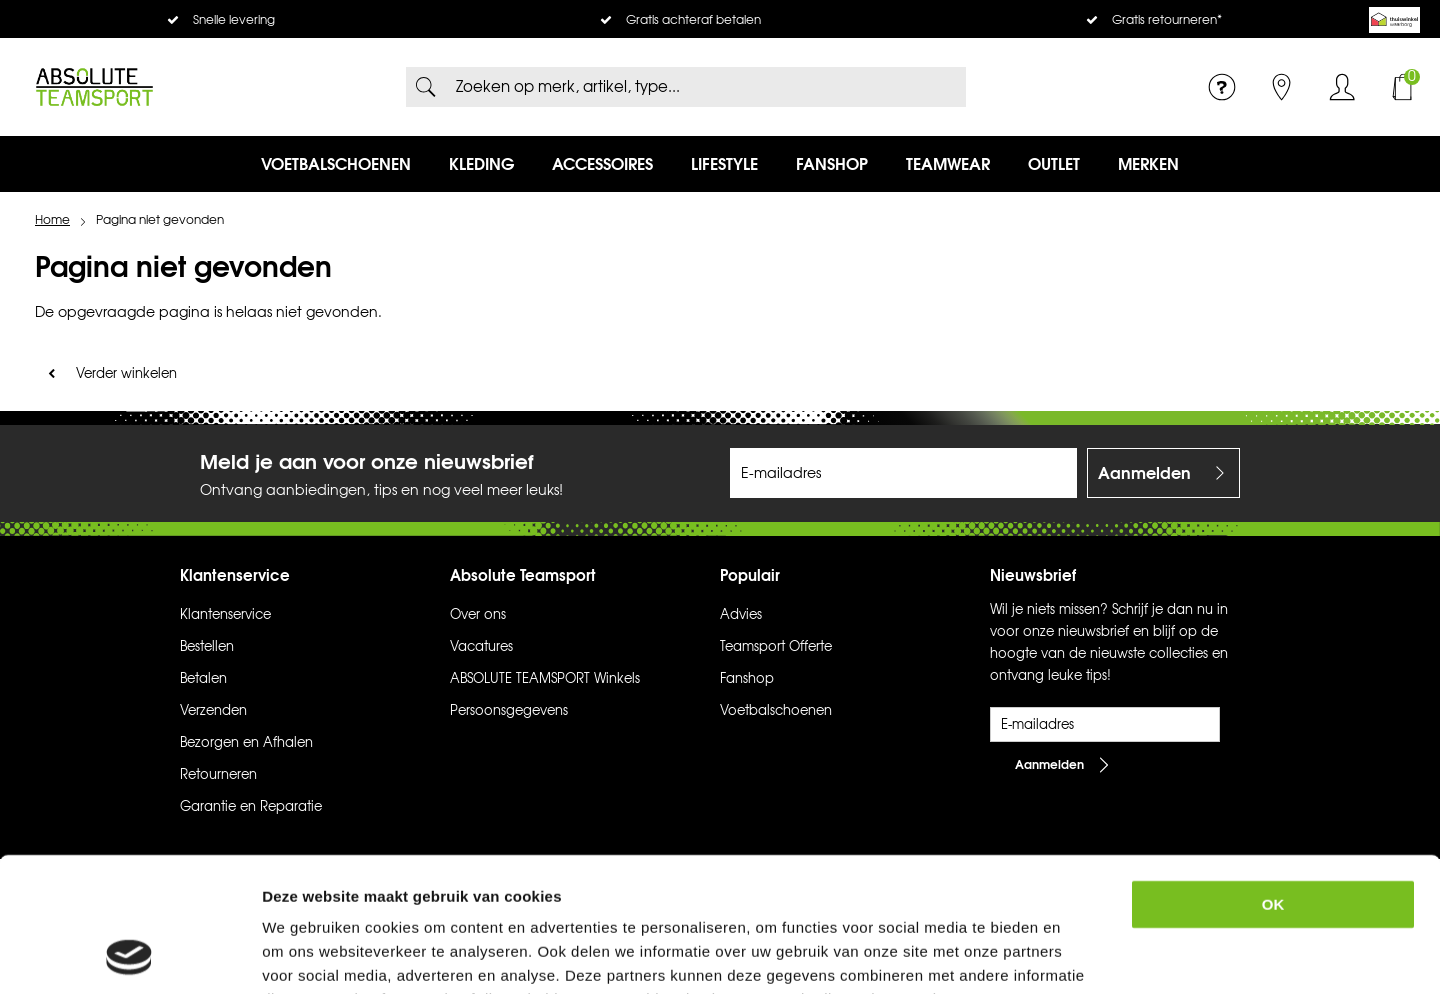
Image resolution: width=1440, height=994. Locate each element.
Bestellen (207, 647)
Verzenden (213, 711)
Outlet (1054, 164)
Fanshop (832, 164)
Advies (741, 615)
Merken (1148, 164)
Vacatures (481, 647)
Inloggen (1342, 87)
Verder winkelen (126, 374)
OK (1273, 778)
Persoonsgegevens (509, 711)
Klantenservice (225, 615)
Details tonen (1094, 954)
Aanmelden (1144, 473)
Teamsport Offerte (776, 647)
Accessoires (602, 164)
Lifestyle (724, 164)
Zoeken (426, 87)
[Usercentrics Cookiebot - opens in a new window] (129, 955)
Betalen (203, 679)
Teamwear (948, 164)
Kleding (481, 164)
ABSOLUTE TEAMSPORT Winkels (545, 679)
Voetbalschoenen (336, 164)
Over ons (478, 615)
